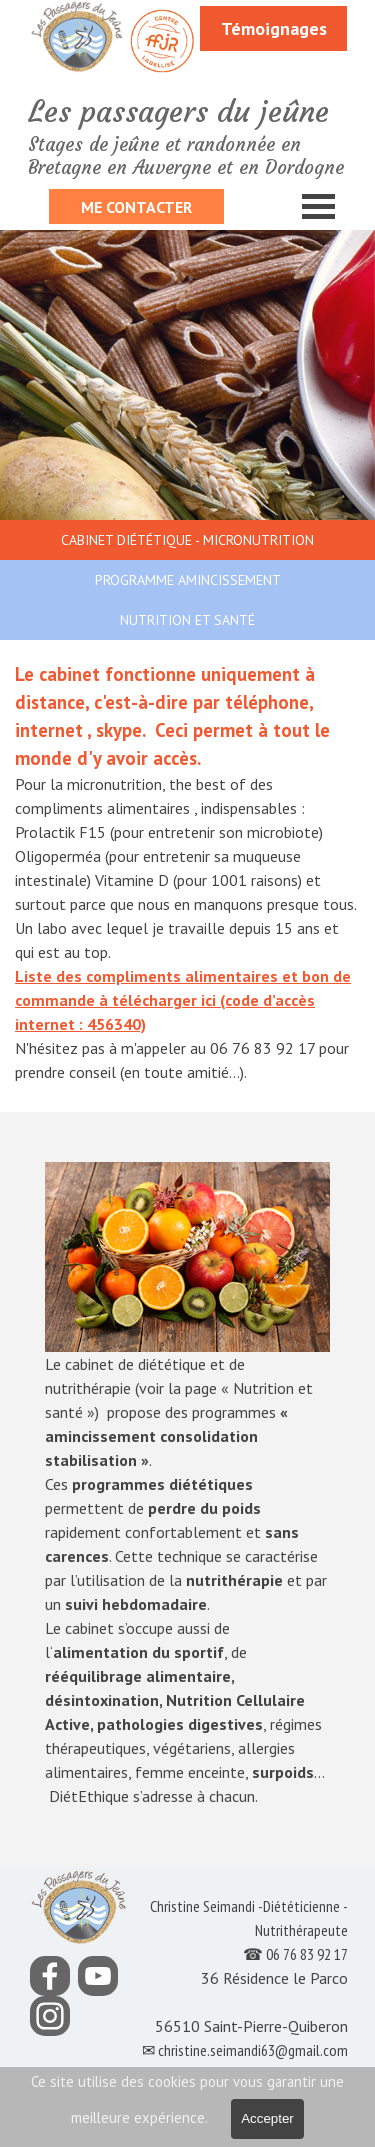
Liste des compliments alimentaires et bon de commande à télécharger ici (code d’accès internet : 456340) (183, 1000)
